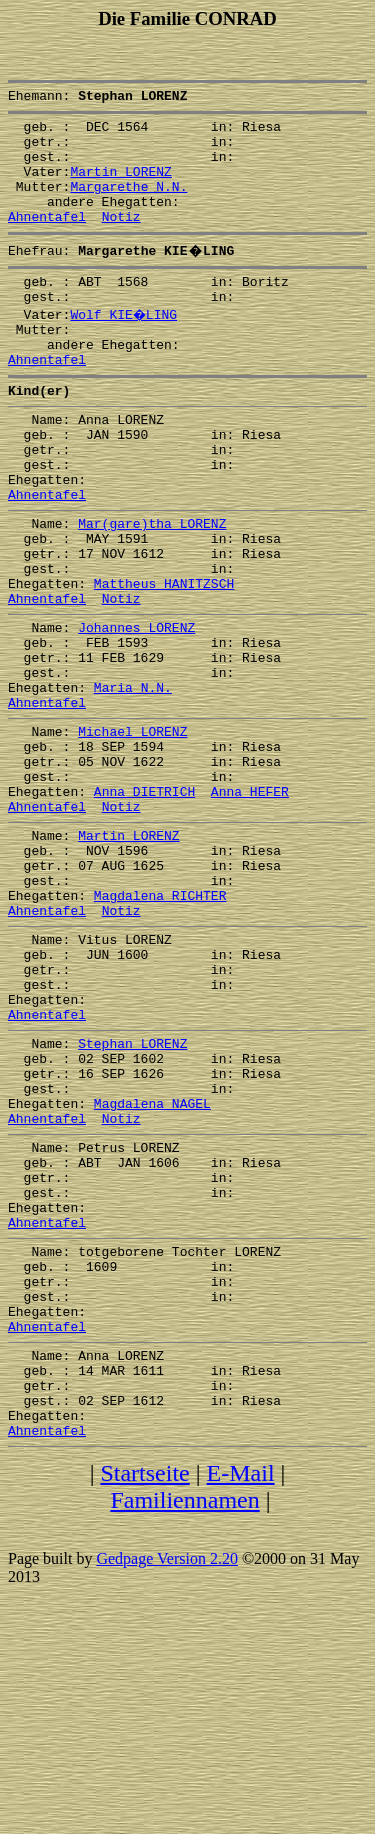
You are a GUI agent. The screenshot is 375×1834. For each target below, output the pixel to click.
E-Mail (241, 1695)
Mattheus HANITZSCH (164, 658)
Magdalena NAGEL (152, 1268)
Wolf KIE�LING (124, 344)
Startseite (144, 1695)
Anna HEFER (250, 902)
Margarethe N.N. (128, 204)
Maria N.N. (133, 780)
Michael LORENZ (132, 830)
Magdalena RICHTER (160, 1024)
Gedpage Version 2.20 (166, 1780)
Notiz (121, 240)
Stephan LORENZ (132, 1196)
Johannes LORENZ (136, 708)
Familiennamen (184, 1722)
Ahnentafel (47, 240)
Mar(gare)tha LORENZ (152, 586)
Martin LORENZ (120, 186)
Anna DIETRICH (144, 902)
